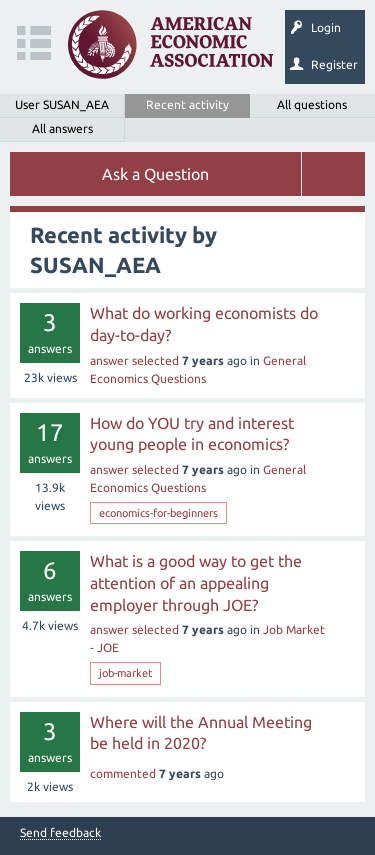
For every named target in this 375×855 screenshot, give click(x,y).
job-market (125, 673)
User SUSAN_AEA (62, 104)
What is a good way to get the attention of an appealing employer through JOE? (196, 582)
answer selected (134, 360)
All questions (312, 104)
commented (123, 773)
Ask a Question (155, 174)
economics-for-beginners (158, 513)
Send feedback (60, 833)
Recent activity (187, 104)
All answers (62, 128)
